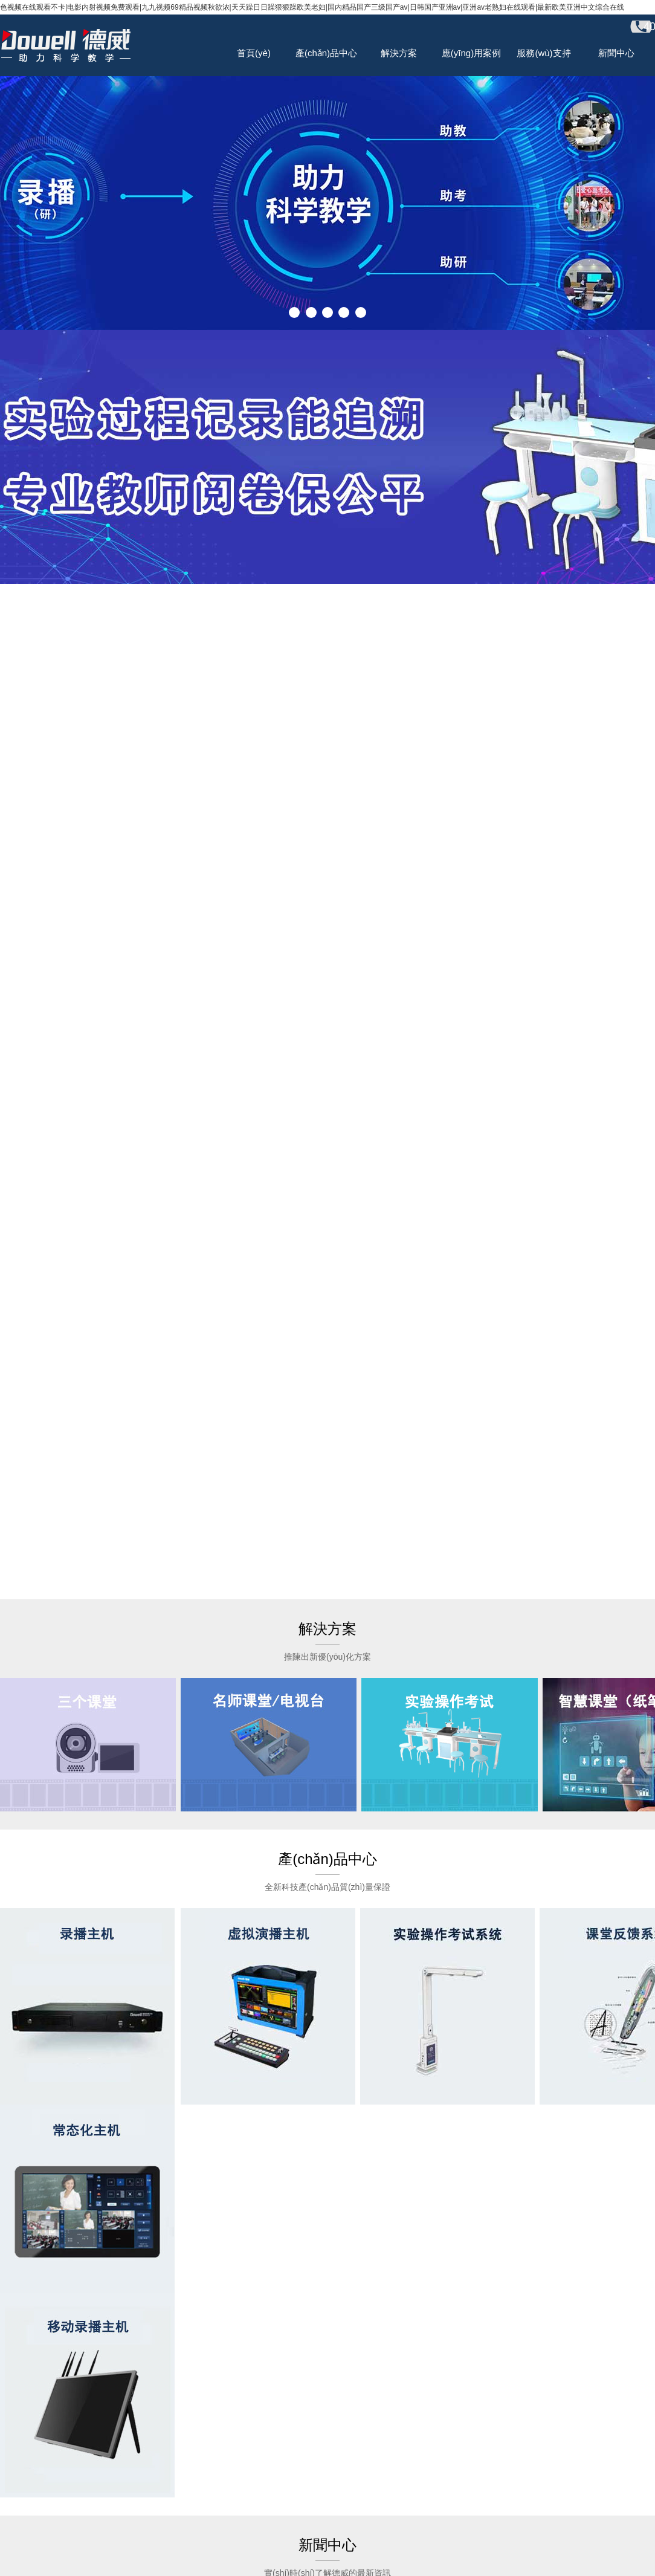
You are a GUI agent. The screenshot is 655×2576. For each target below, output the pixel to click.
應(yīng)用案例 (471, 53)
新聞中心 (616, 53)
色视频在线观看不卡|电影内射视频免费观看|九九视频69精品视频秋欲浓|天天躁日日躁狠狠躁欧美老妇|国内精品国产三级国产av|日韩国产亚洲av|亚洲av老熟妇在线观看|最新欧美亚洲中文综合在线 (312, 7)
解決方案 (399, 53)
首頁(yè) (254, 53)
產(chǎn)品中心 (326, 53)
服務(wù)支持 (543, 53)
